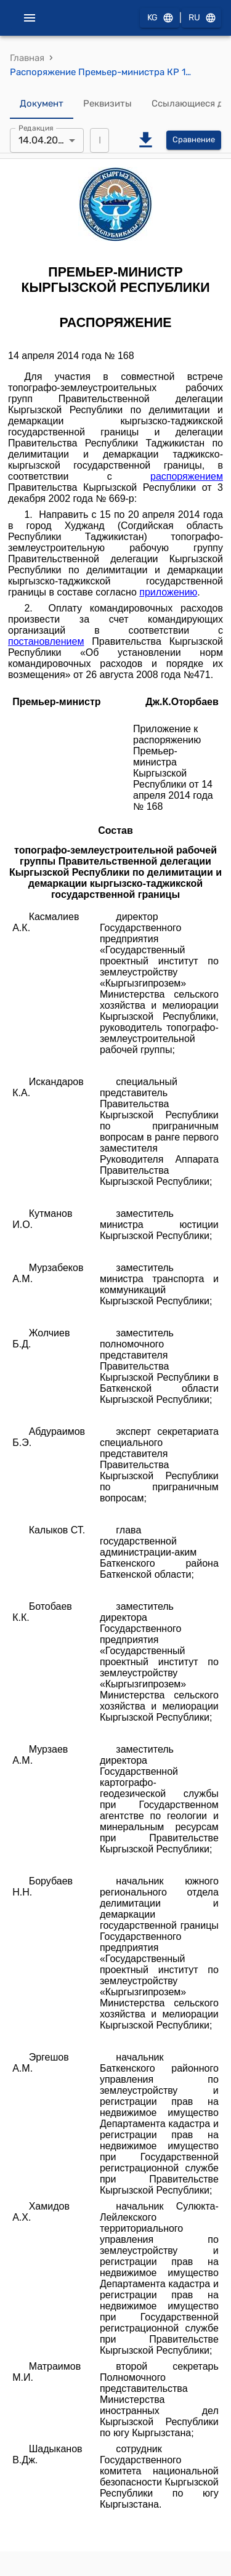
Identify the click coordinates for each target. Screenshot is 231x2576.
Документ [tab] (41, 104)
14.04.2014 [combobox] (43, 140)
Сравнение (193, 140)
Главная (27, 57)
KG (159, 18)
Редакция (36, 127)
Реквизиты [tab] (107, 104)
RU (201, 18)
